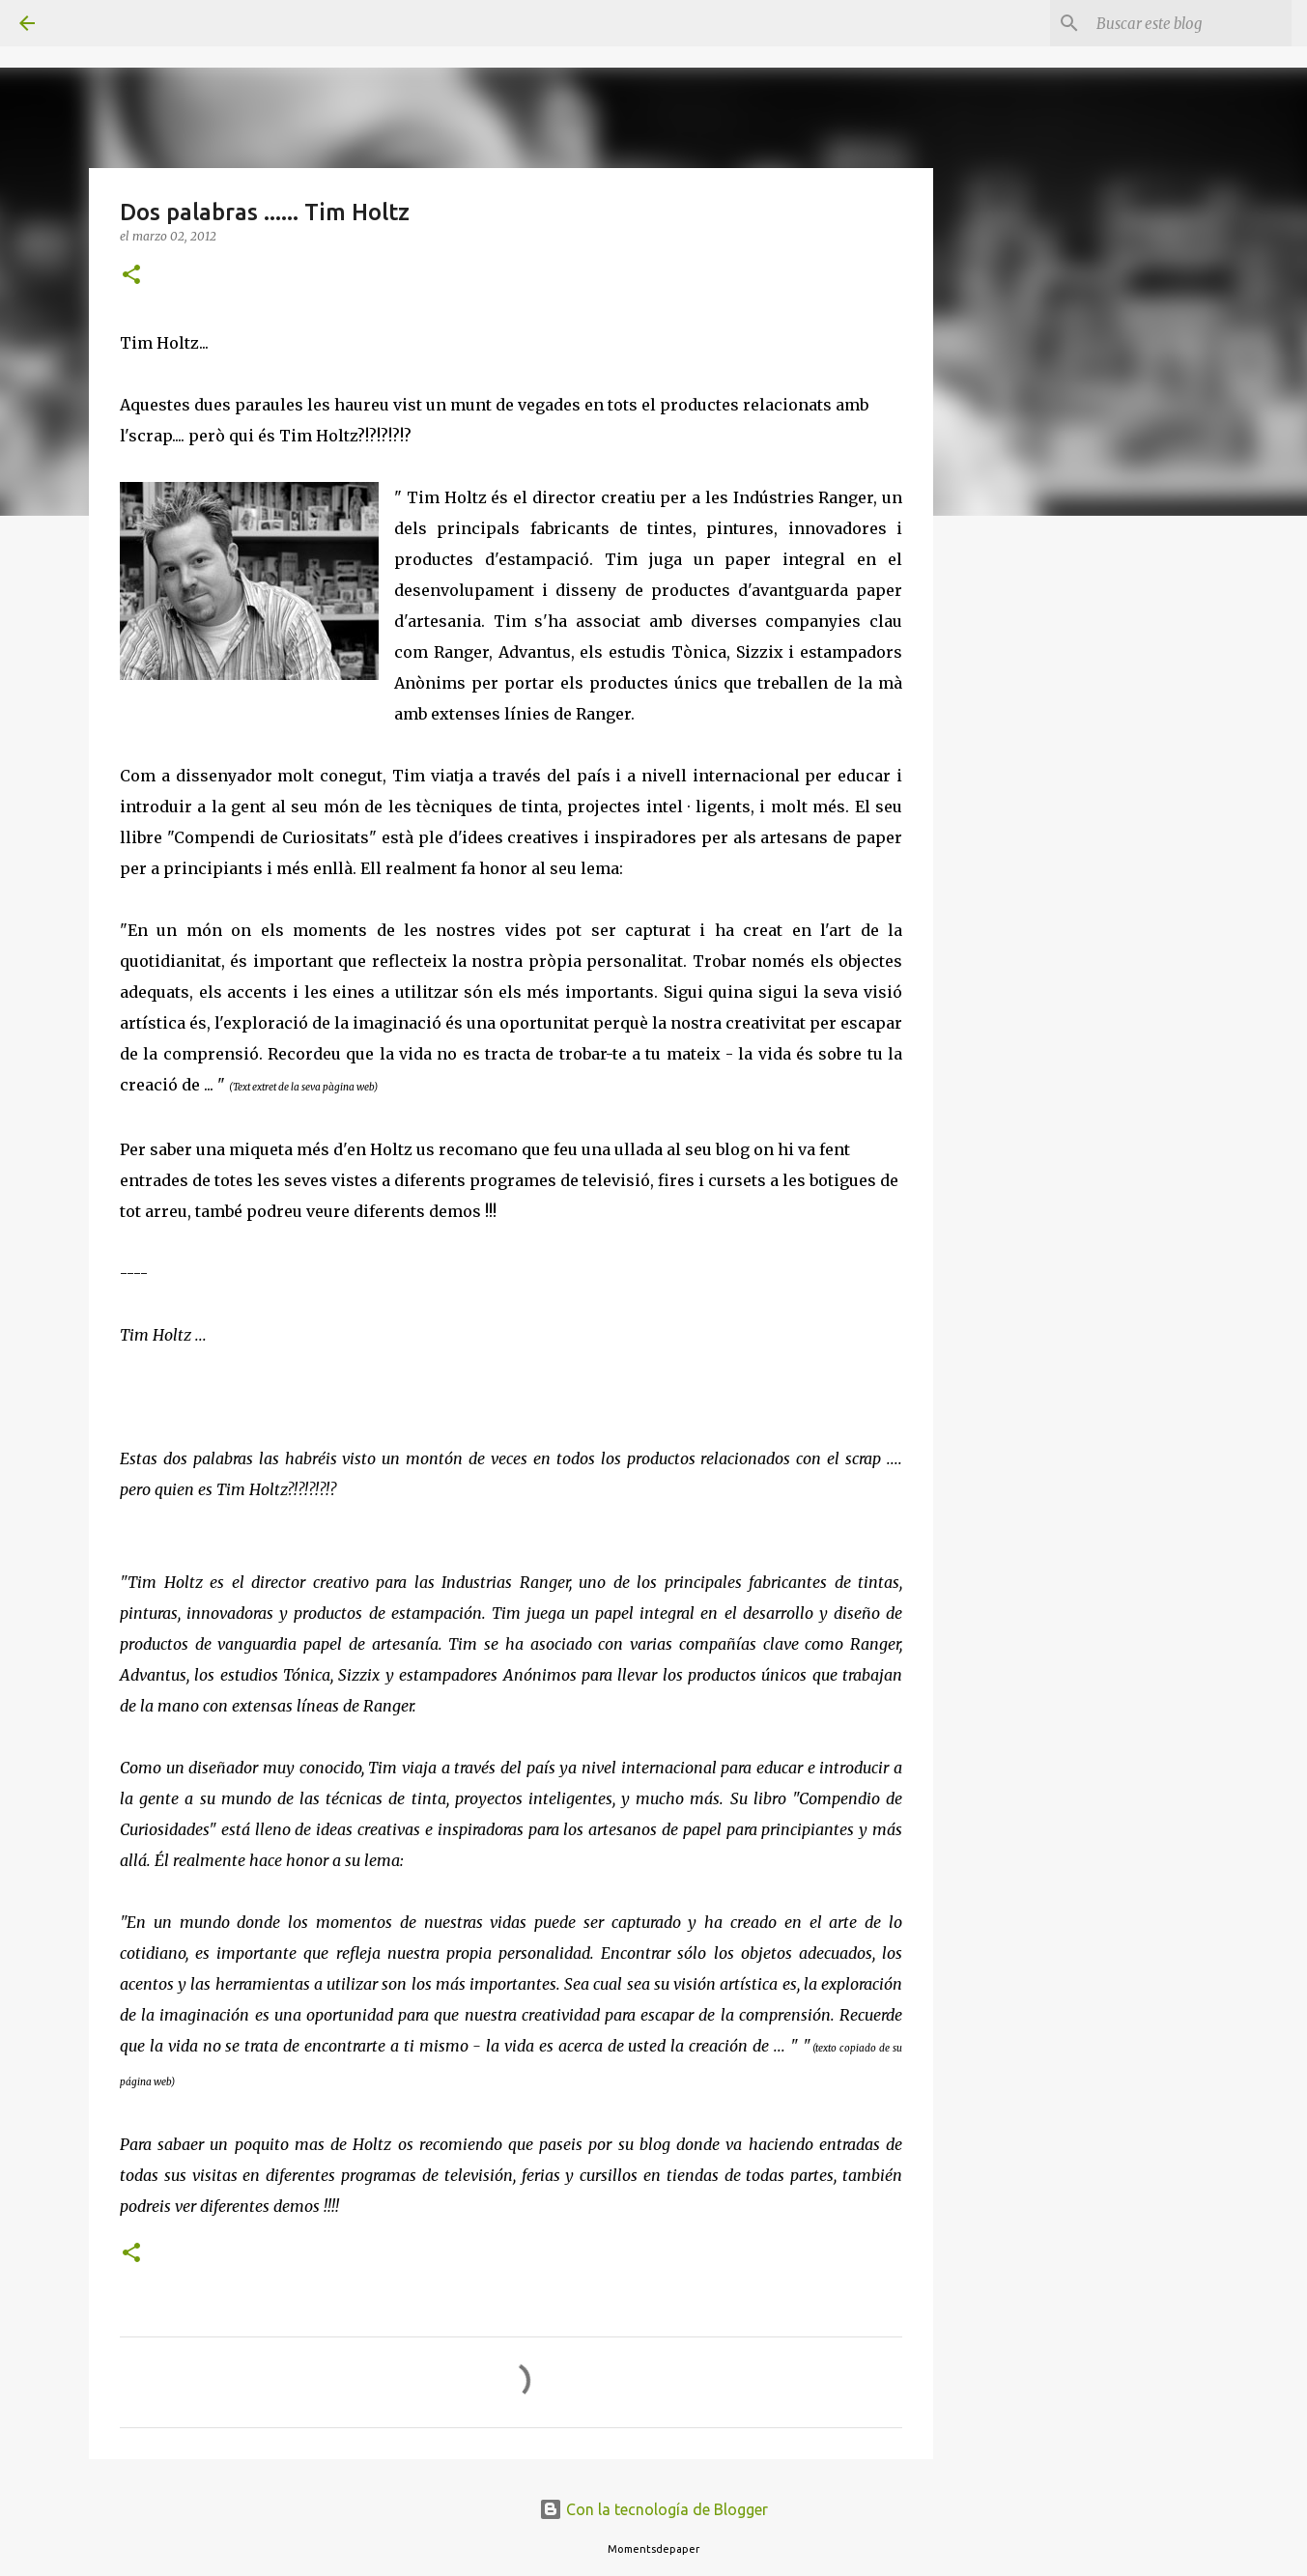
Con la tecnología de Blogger (653, 2509)
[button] (131, 276)
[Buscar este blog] (1190, 23)
